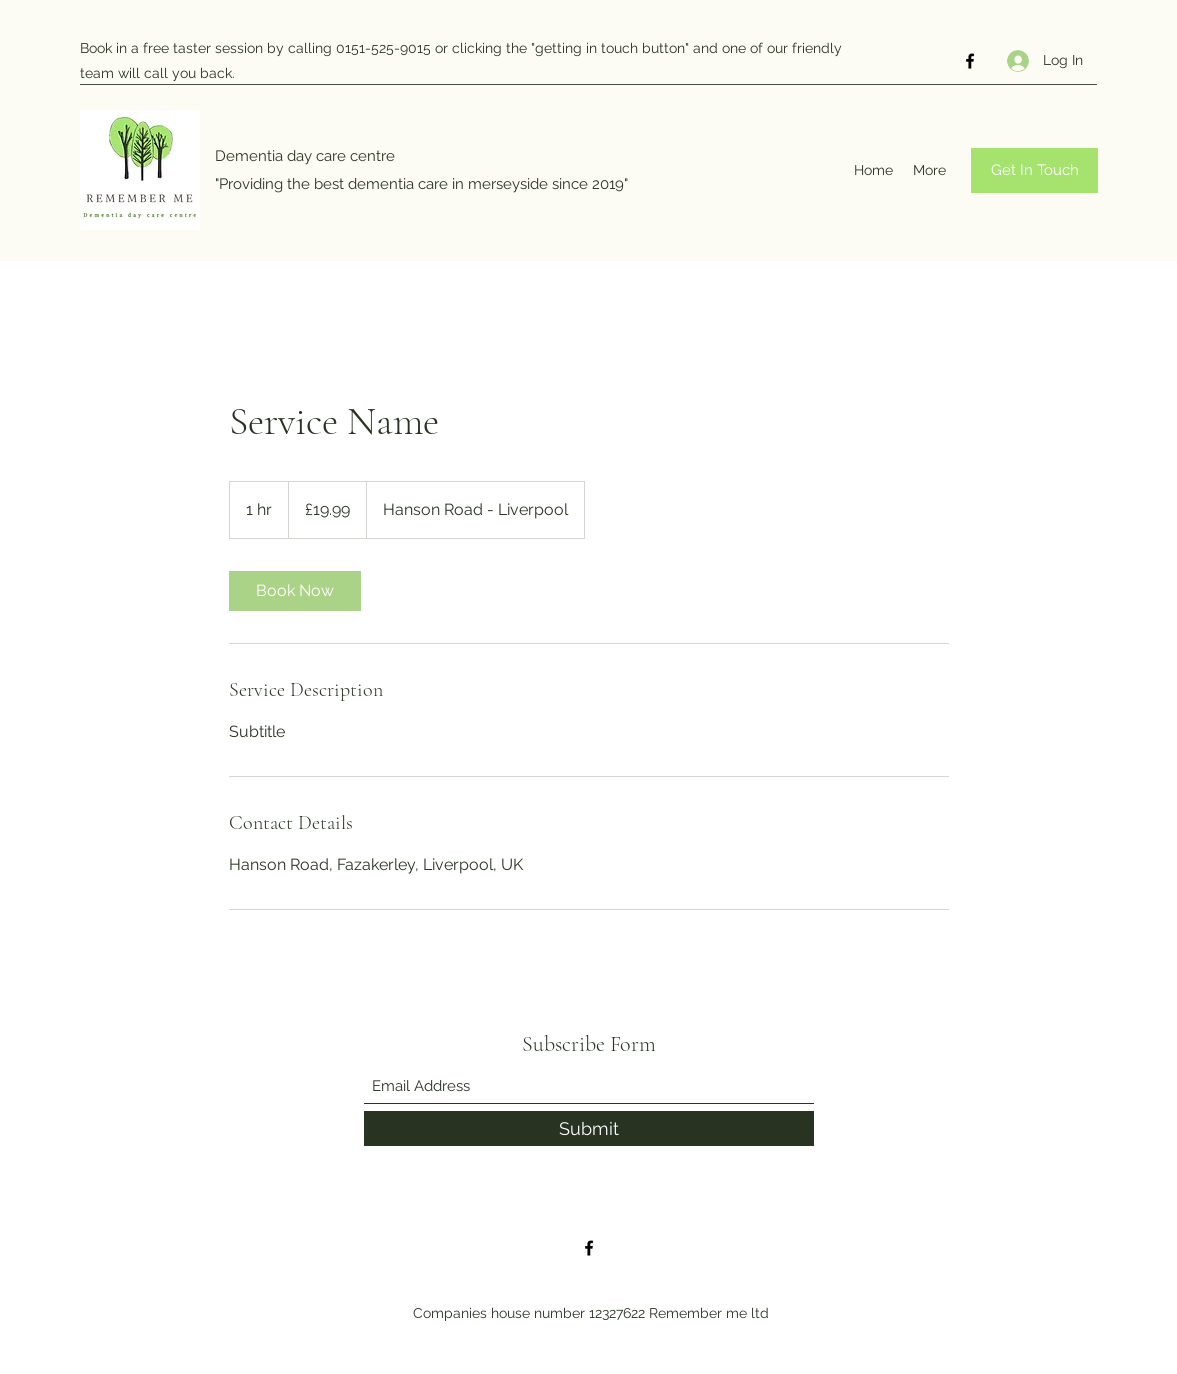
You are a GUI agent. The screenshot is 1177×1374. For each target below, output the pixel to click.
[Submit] (589, 1128)
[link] (295, 591)
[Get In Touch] (1034, 170)
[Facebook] (970, 61)
